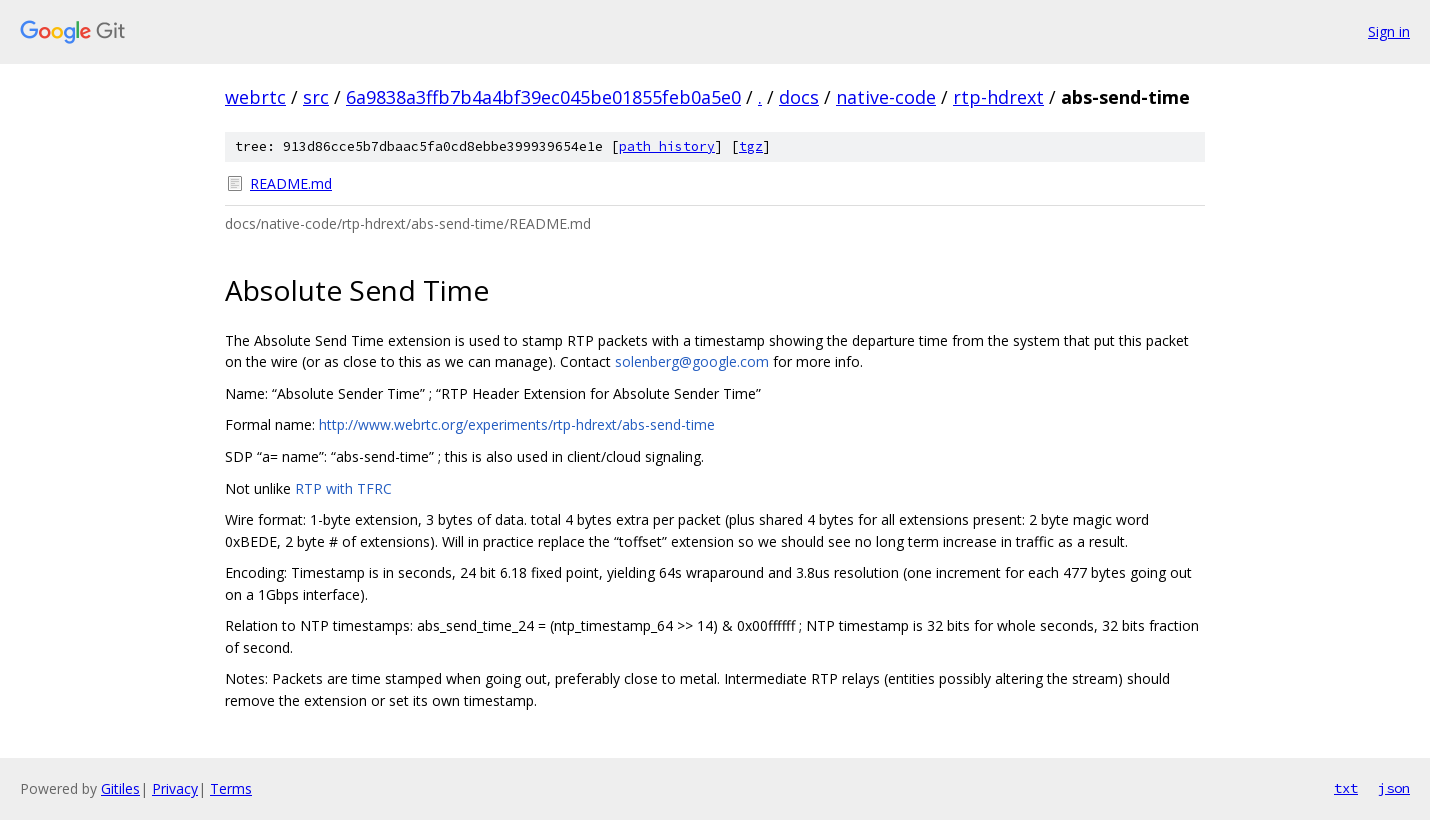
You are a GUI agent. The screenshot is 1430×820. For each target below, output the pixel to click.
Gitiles (120, 788)
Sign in (1389, 31)
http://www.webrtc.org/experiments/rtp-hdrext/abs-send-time (517, 424)
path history (667, 146)
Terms (231, 788)
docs (799, 97)
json (1394, 788)
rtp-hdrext (998, 97)
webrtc (255, 97)
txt (1346, 788)
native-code (886, 97)
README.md (291, 183)
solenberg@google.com (692, 361)
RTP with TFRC (343, 488)
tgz (751, 146)
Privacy (175, 788)
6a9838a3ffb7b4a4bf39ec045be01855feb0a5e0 (543, 97)
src (316, 97)
